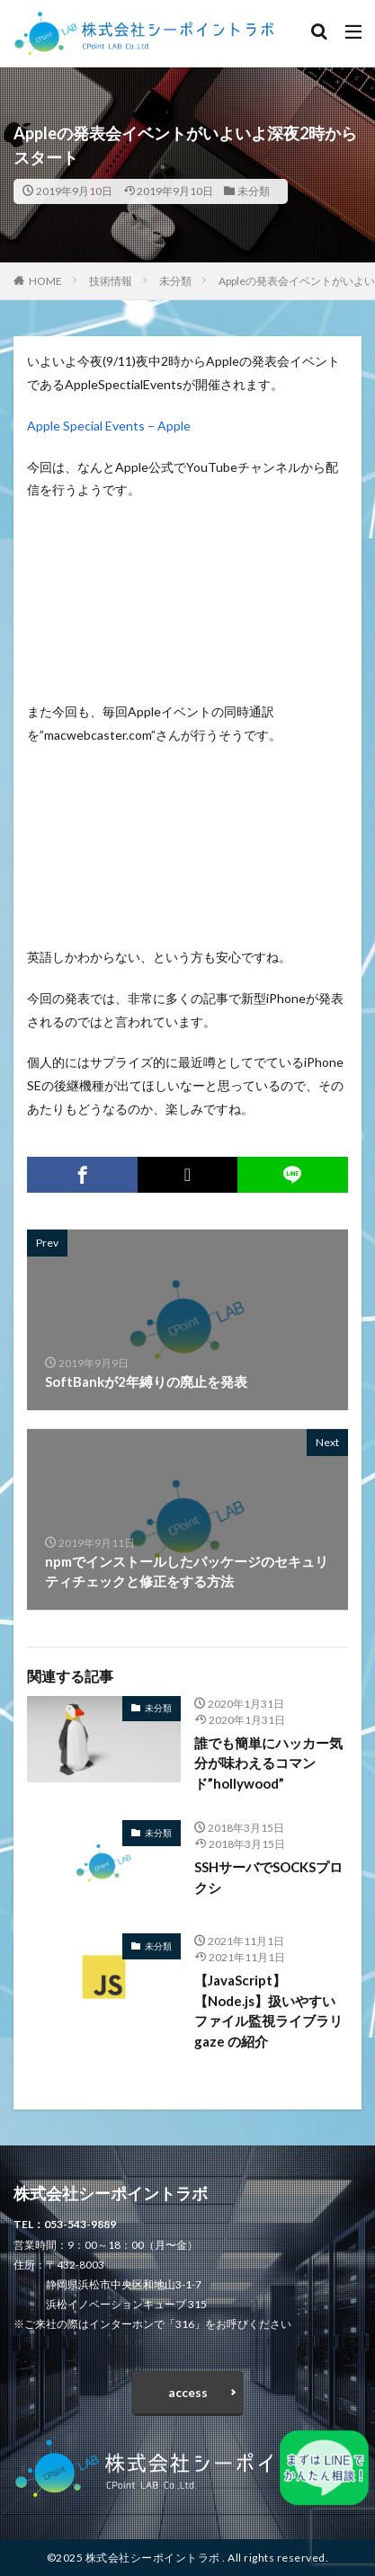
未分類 (253, 191)
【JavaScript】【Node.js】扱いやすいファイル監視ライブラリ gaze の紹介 (268, 2010)
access (188, 2392)
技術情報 (110, 281)
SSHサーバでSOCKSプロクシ (268, 1877)
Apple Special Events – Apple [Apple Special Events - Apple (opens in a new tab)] (109, 425)
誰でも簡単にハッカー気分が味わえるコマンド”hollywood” (268, 1763)
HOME (45, 281)
